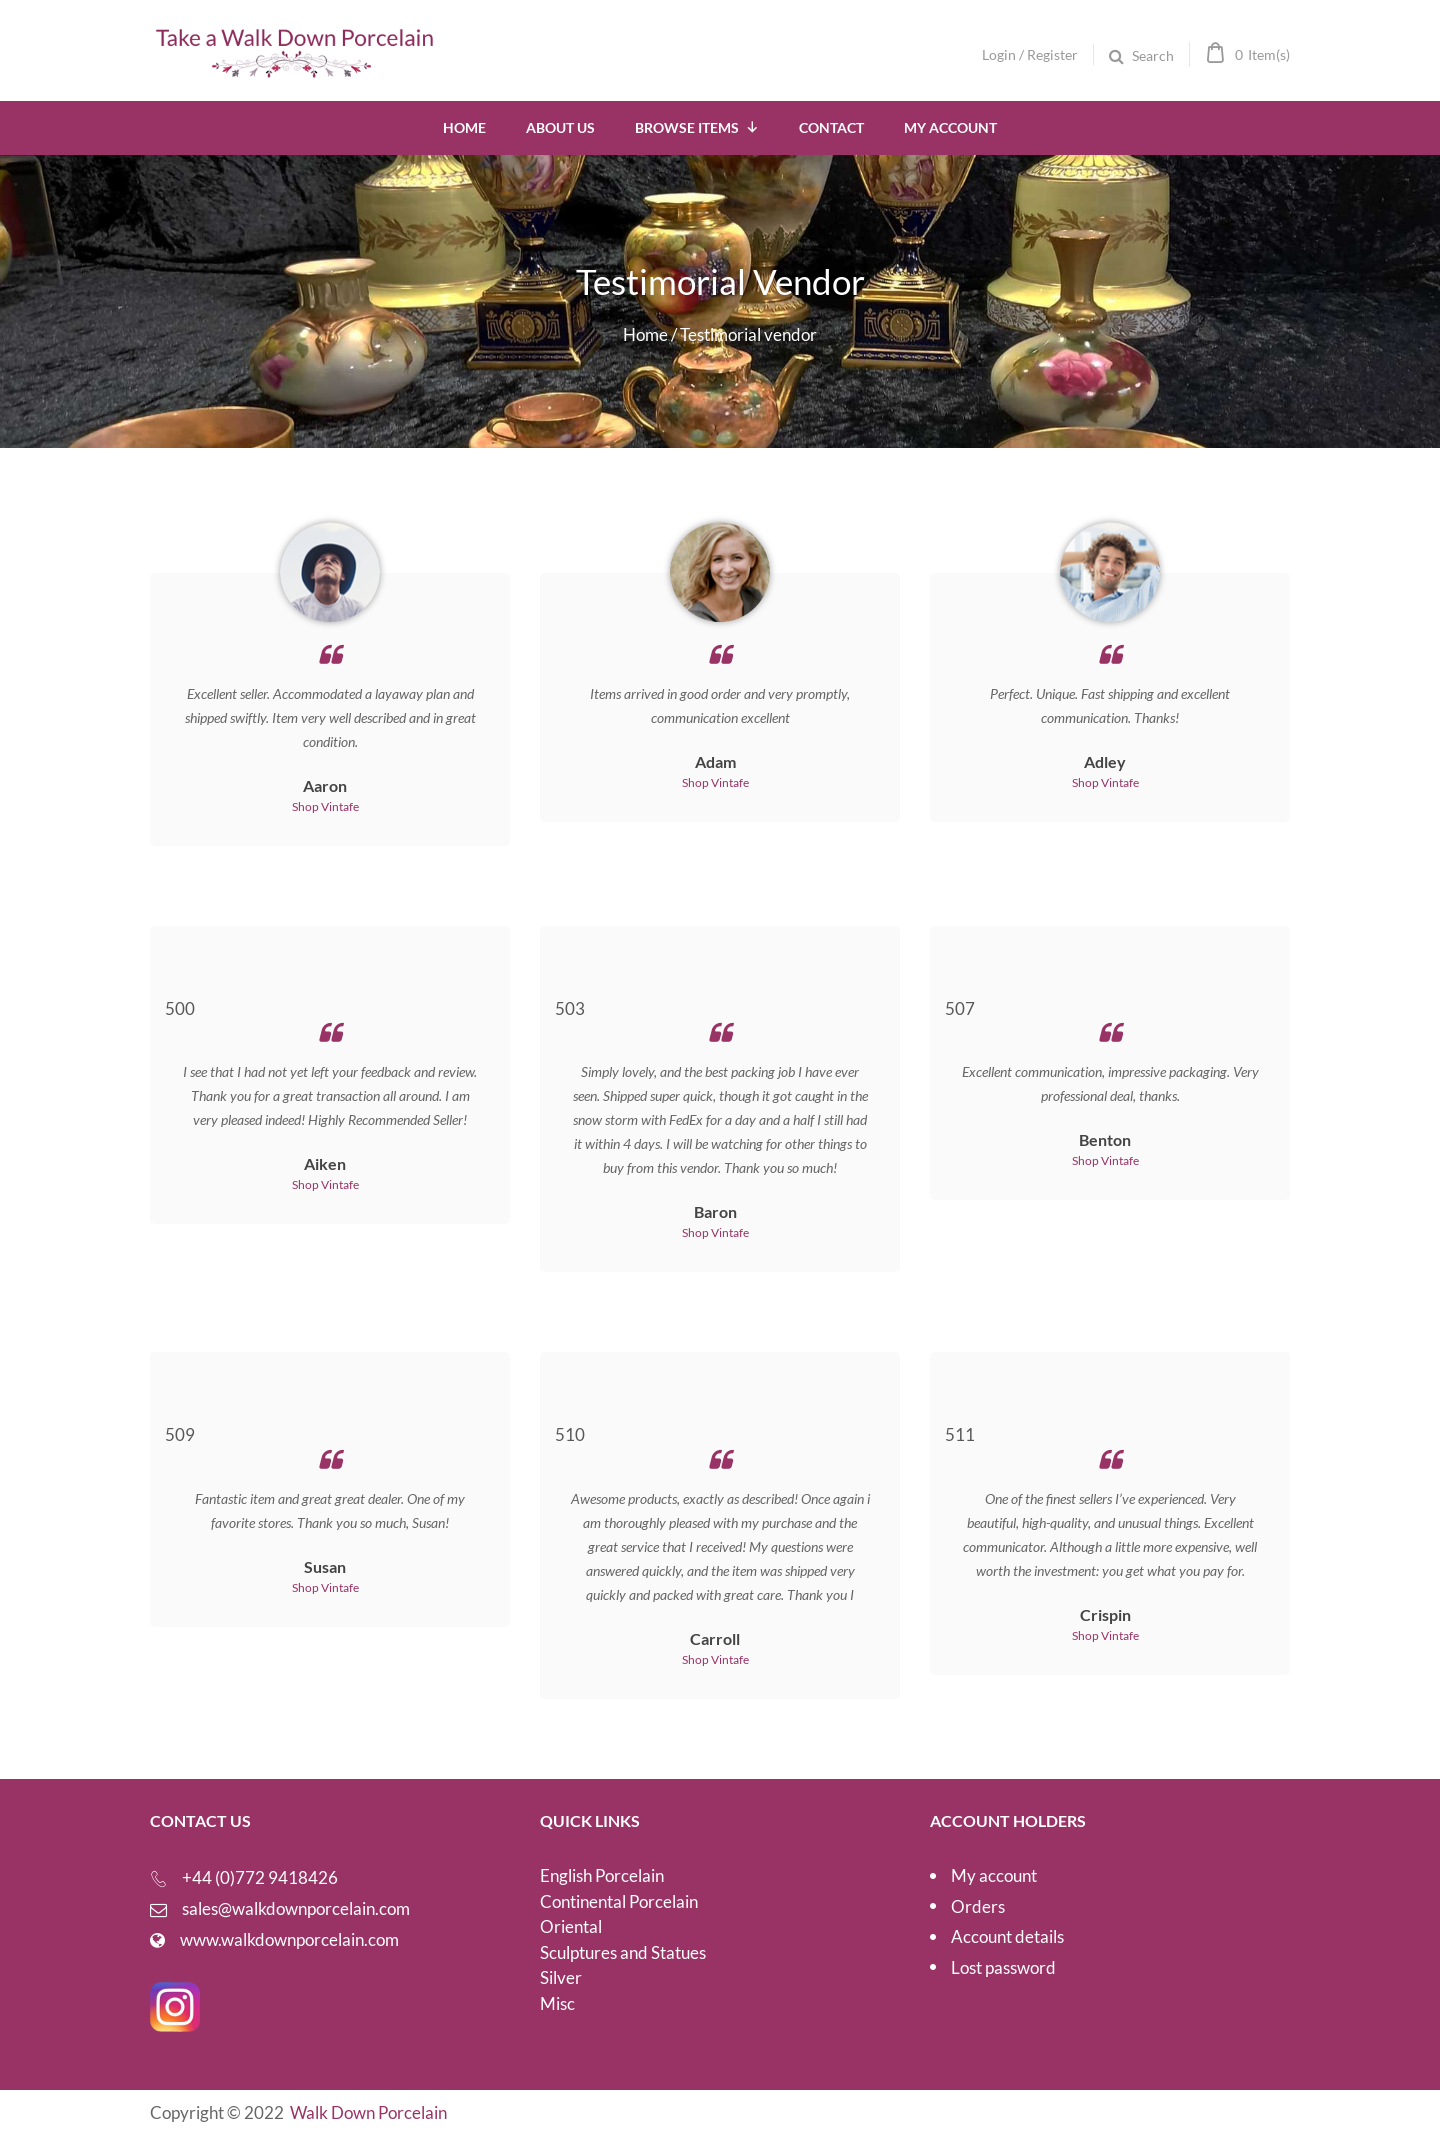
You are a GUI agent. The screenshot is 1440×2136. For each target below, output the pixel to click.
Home (464, 127)
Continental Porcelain (619, 1901)
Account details (1007, 1936)
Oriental (571, 1926)
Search (1153, 55)
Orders (978, 1906)
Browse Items (697, 127)
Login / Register (1030, 54)
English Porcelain (602, 1875)
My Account (950, 127)
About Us (560, 127)
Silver (561, 1977)
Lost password (1003, 1967)
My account (994, 1875)
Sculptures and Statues (623, 1952)
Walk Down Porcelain (368, 2112)
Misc (557, 2003)
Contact (831, 127)
